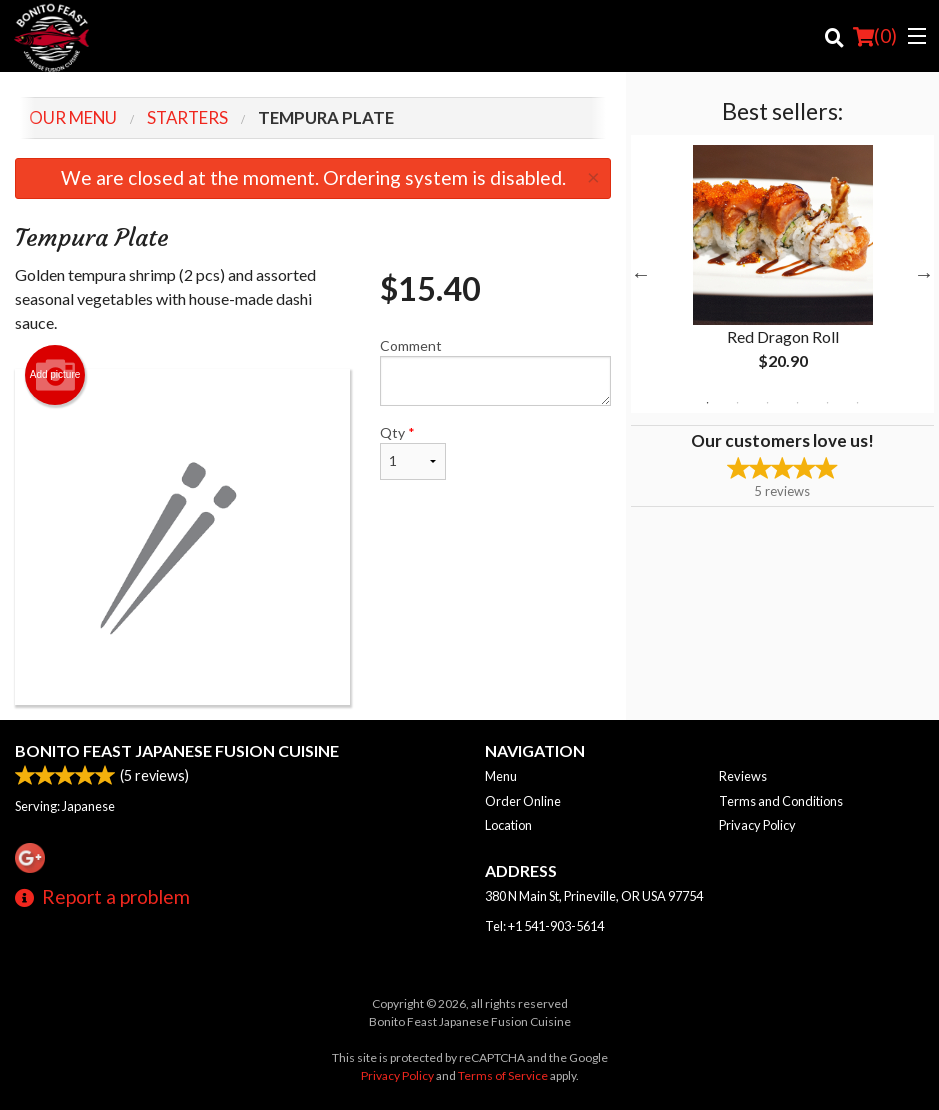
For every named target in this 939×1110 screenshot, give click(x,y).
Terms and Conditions (781, 801)
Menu (501, 776)
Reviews (743, 776)
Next (924, 274)
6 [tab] (857, 403)
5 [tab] (827, 403)
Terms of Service (503, 1075)
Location (508, 825)
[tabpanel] (782, 274)
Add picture (55, 375)
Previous (641, 274)
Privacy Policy (757, 825)
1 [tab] (707, 403)
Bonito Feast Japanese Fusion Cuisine (177, 750)
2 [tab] (737, 403)
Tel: (544, 926)
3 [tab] (767, 403)
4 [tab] (797, 403)
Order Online (523, 801)
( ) (875, 36)
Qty (413, 452)
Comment (495, 371)
